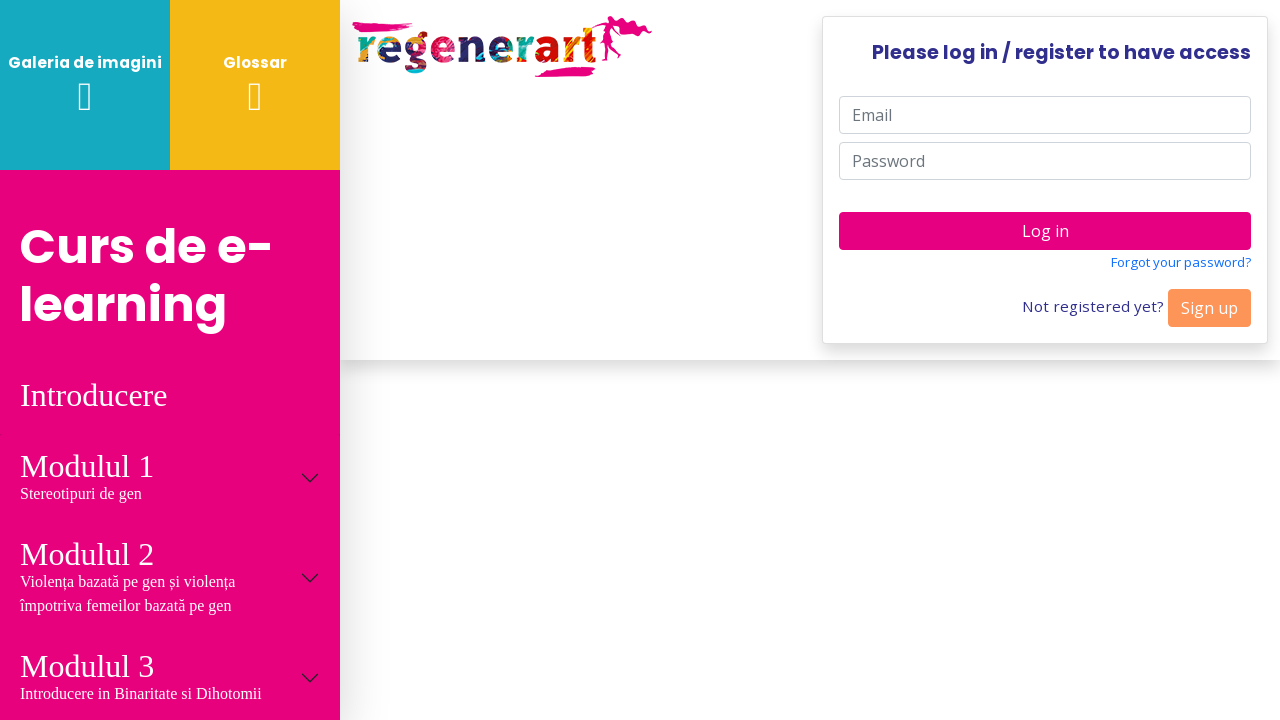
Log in (1045, 231)
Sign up (1209, 308)
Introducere (93, 395)
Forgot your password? (1181, 262)
